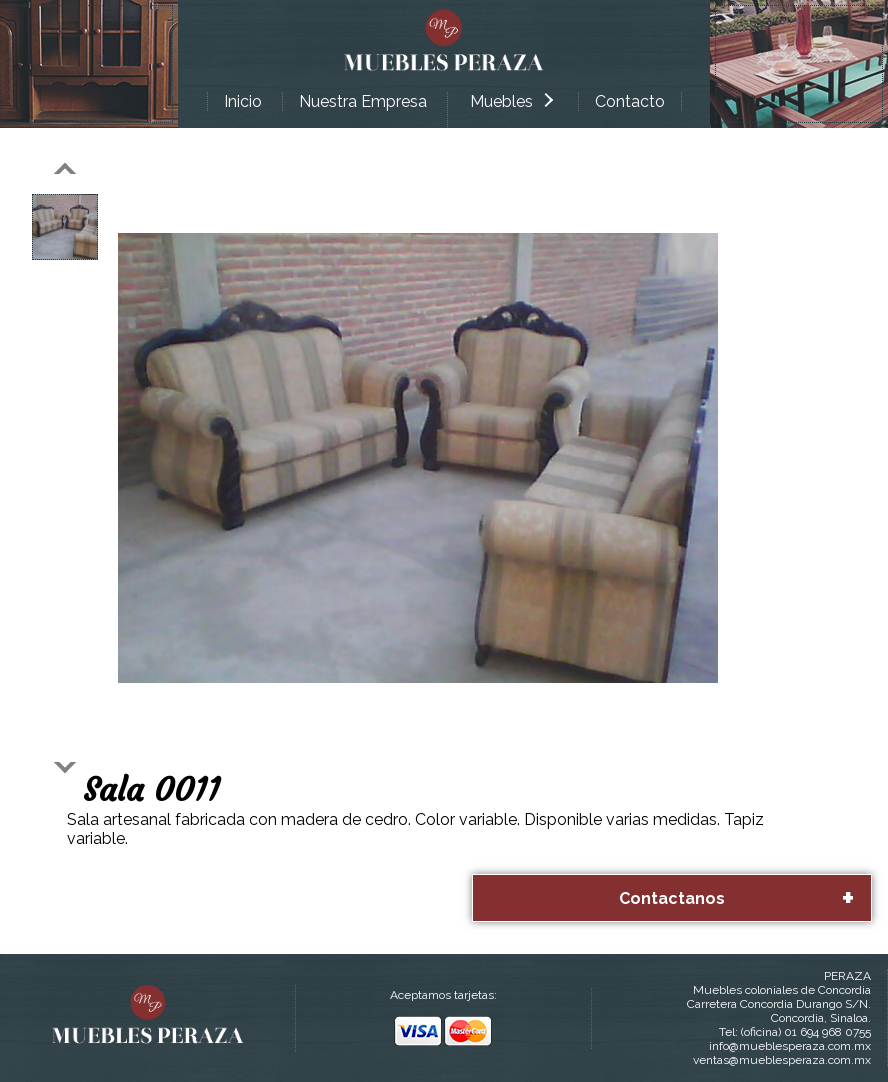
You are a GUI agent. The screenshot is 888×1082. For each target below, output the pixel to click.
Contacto (630, 101)
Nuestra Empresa (363, 101)
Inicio (243, 101)
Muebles (511, 101)
